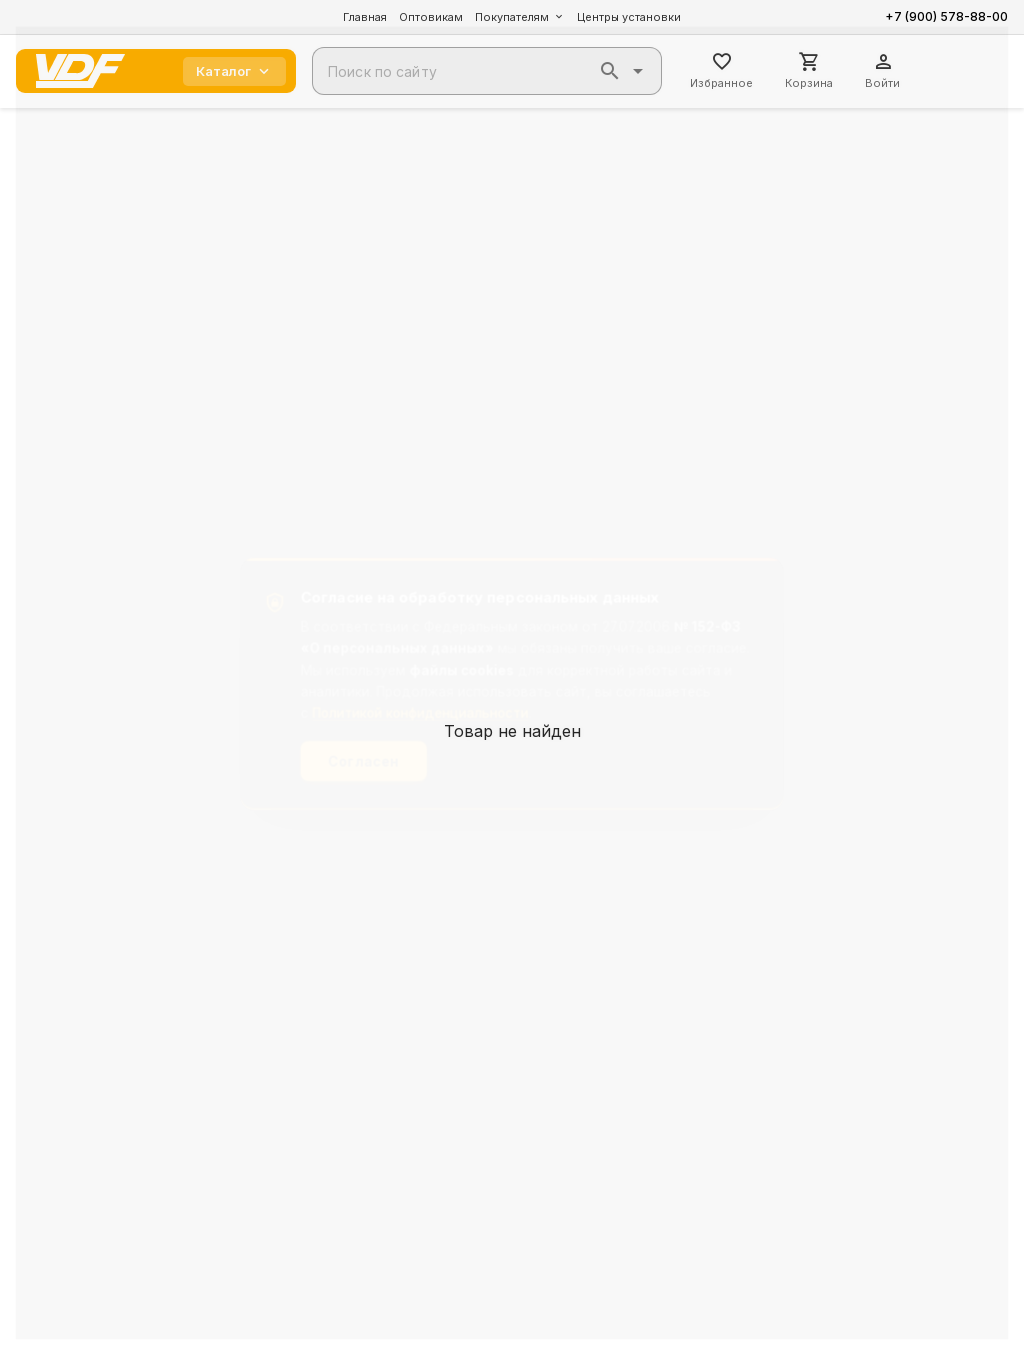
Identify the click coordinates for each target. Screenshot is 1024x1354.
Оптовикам (431, 17)
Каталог (234, 71)
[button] (610, 71)
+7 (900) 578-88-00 (946, 16)
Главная (365, 17)
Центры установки (629, 17)
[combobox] (487, 71)
